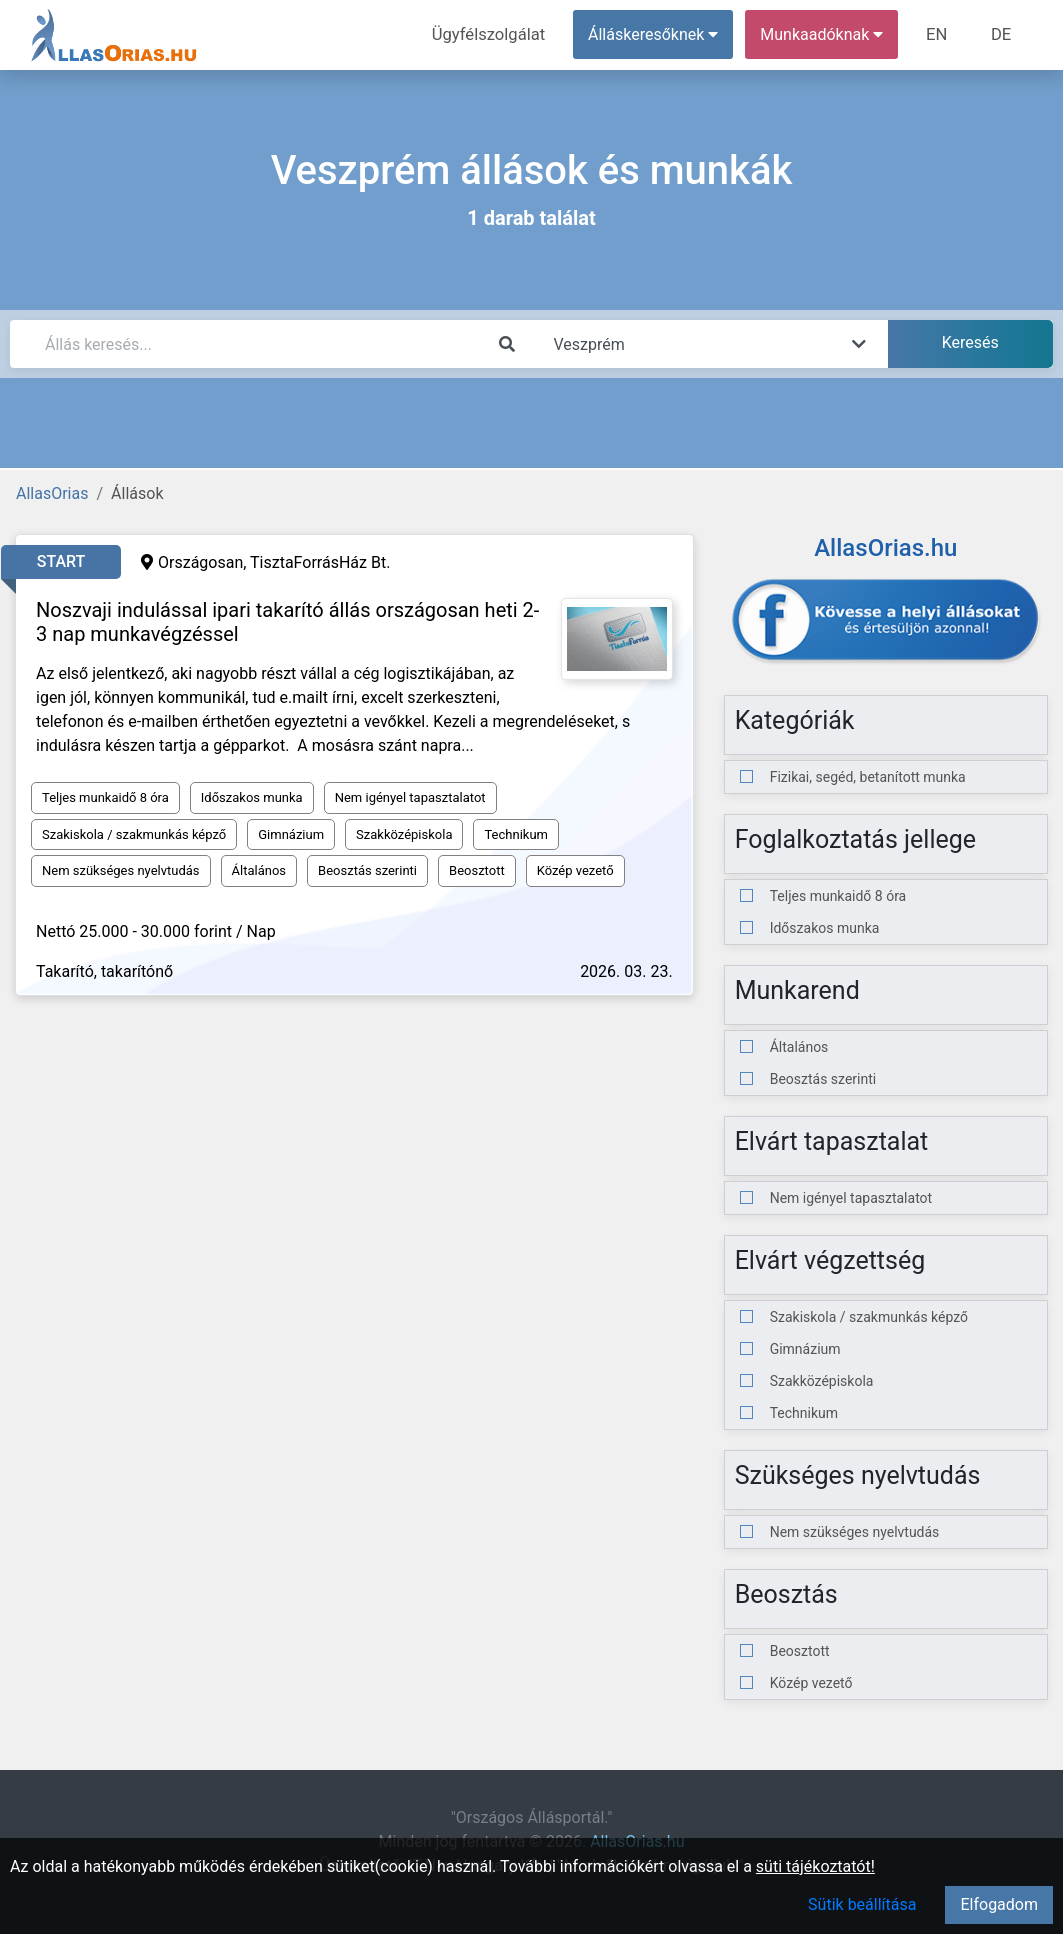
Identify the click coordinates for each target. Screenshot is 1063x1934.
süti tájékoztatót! (815, 1866)
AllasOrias (52, 493)
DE (1002, 34)
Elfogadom (999, 1904)
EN (940, 34)
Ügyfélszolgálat (495, 34)
